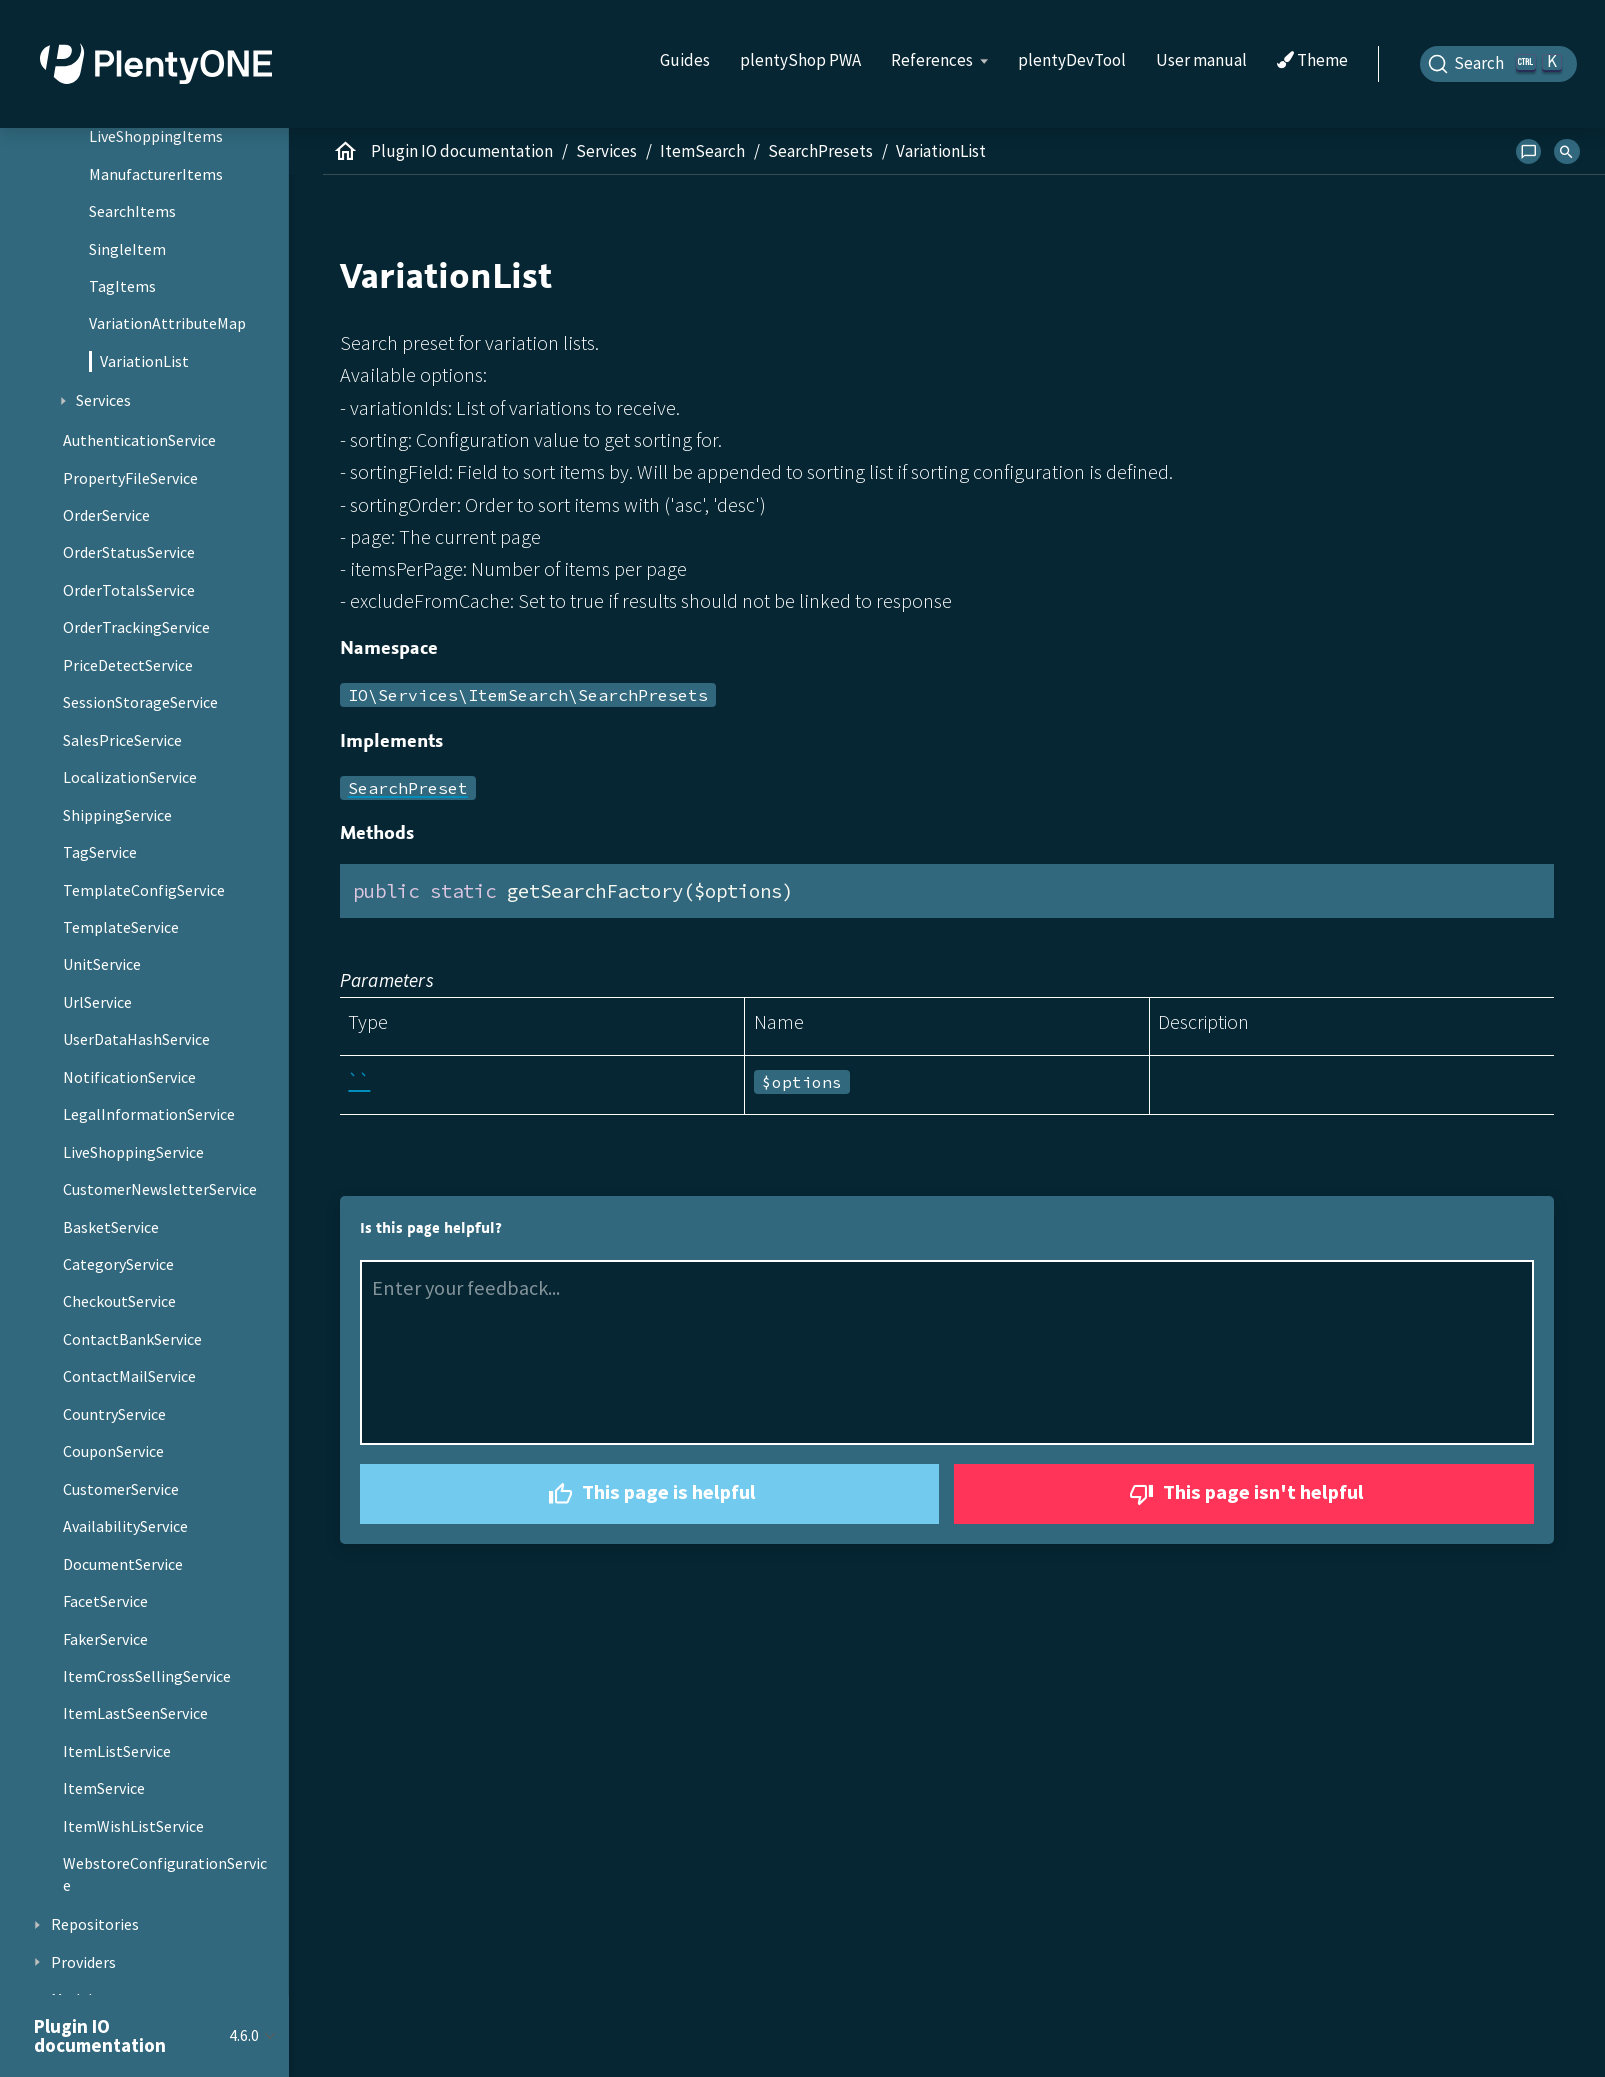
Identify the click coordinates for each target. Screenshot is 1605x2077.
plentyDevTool (1072, 60)
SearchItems (132, 211)
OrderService (106, 515)
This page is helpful (649, 1494)
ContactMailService (129, 1376)
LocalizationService (130, 777)
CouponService (113, 1451)
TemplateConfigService (144, 890)
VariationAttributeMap (167, 323)
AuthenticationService (139, 440)
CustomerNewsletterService (160, 1189)
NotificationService (129, 1077)
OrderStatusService (129, 552)
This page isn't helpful (1244, 1494)
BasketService (111, 1227)
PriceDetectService (128, 665)
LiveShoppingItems (156, 136)
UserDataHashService (136, 1039)
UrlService (97, 1002)
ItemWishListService (133, 1826)
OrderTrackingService (136, 627)
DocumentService (123, 1564)
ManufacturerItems (156, 174)
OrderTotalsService (129, 590)
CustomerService (121, 1489)
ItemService (104, 1788)
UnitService (102, 964)
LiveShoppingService (133, 1152)
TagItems (122, 286)
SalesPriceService (122, 740)
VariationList (144, 361)
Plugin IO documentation (462, 151)
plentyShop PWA (800, 60)
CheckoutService (119, 1301)
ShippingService (117, 815)
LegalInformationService (149, 1114)
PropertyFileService (130, 478)
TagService (100, 852)
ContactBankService (132, 1339)
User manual (1201, 60)
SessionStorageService (140, 702)
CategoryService (118, 1264)
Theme (1312, 61)
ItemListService (117, 1751)
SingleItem (127, 249)
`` (359, 1080)
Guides (685, 60)
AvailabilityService (125, 1526)
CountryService (114, 1414)
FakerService (105, 1639)
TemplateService (121, 927)
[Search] (1499, 64)
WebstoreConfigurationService (165, 1874)
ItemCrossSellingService (147, 1676)
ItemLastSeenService (135, 1713)
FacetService (105, 1601)
